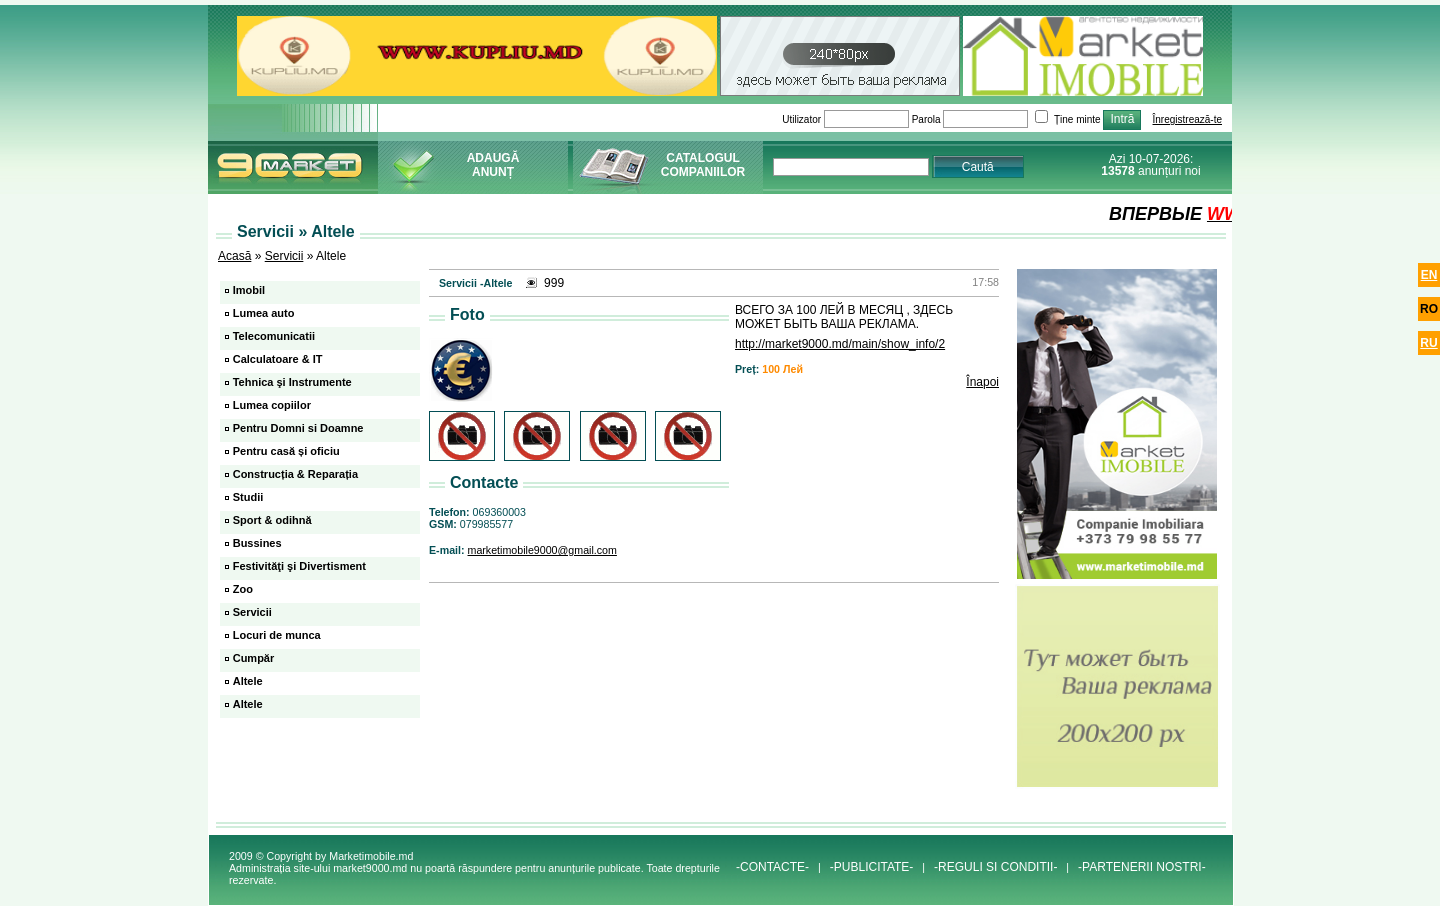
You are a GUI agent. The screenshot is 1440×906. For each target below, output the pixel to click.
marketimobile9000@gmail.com (542, 550)
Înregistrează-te (1187, 119)
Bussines (257, 543)
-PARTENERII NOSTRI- (1142, 867)
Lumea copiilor (272, 405)
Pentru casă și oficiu (286, 451)
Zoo (243, 589)
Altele (248, 681)
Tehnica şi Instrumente (292, 382)
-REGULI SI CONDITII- (995, 867)
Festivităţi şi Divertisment (299, 566)
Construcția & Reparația (295, 474)
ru (1428, 343)
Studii (248, 497)
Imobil (249, 290)
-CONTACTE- (772, 867)
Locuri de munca (277, 635)
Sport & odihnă (272, 520)
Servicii (284, 256)
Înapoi (982, 382)
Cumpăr (254, 658)
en (1429, 275)
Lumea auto (264, 313)
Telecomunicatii (274, 336)
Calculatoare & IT (278, 359)
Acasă (234, 256)
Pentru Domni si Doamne (298, 428)
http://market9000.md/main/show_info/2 (840, 344)
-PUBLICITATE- (872, 867)
